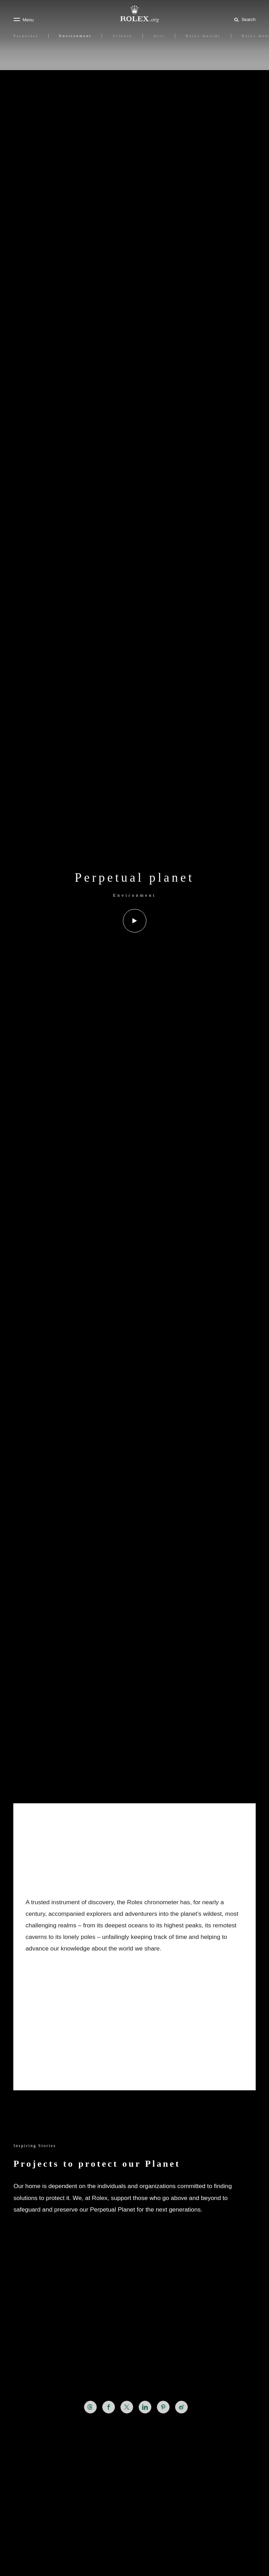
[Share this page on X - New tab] (126, 2407)
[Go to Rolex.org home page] (134, 14)
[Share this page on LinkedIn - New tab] (145, 2407)
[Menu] (23, 19)
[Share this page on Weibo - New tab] (181, 2407)
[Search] (243, 19)
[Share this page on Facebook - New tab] (108, 2407)
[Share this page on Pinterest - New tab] (163, 2407)
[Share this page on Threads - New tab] (90, 2407)
